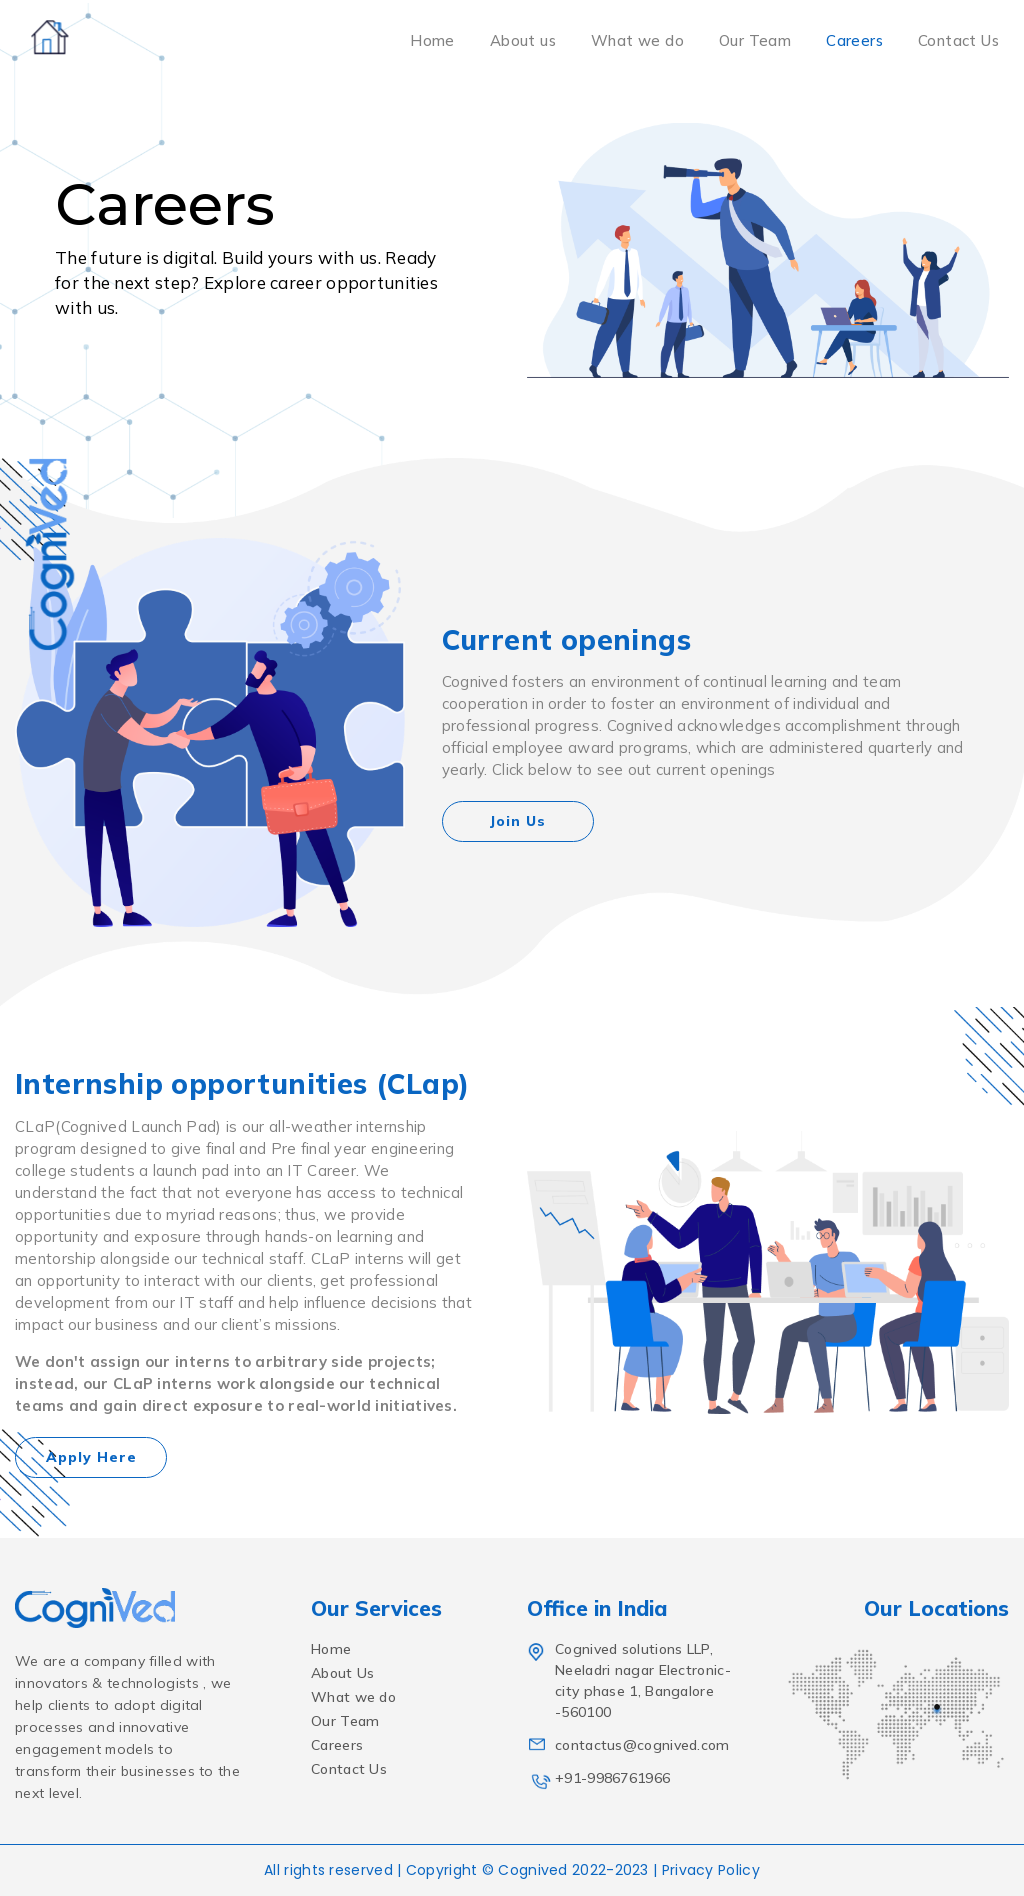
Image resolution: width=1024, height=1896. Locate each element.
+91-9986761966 (600, 1779)
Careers (854, 40)
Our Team (755, 40)
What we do (637, 40)
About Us (342, 1673)
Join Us (517, 821)
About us (523, 40)
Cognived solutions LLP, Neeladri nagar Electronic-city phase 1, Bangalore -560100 (630, 1680)
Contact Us (958, 40)
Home (432, 40)
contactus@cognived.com (629, 1745)
